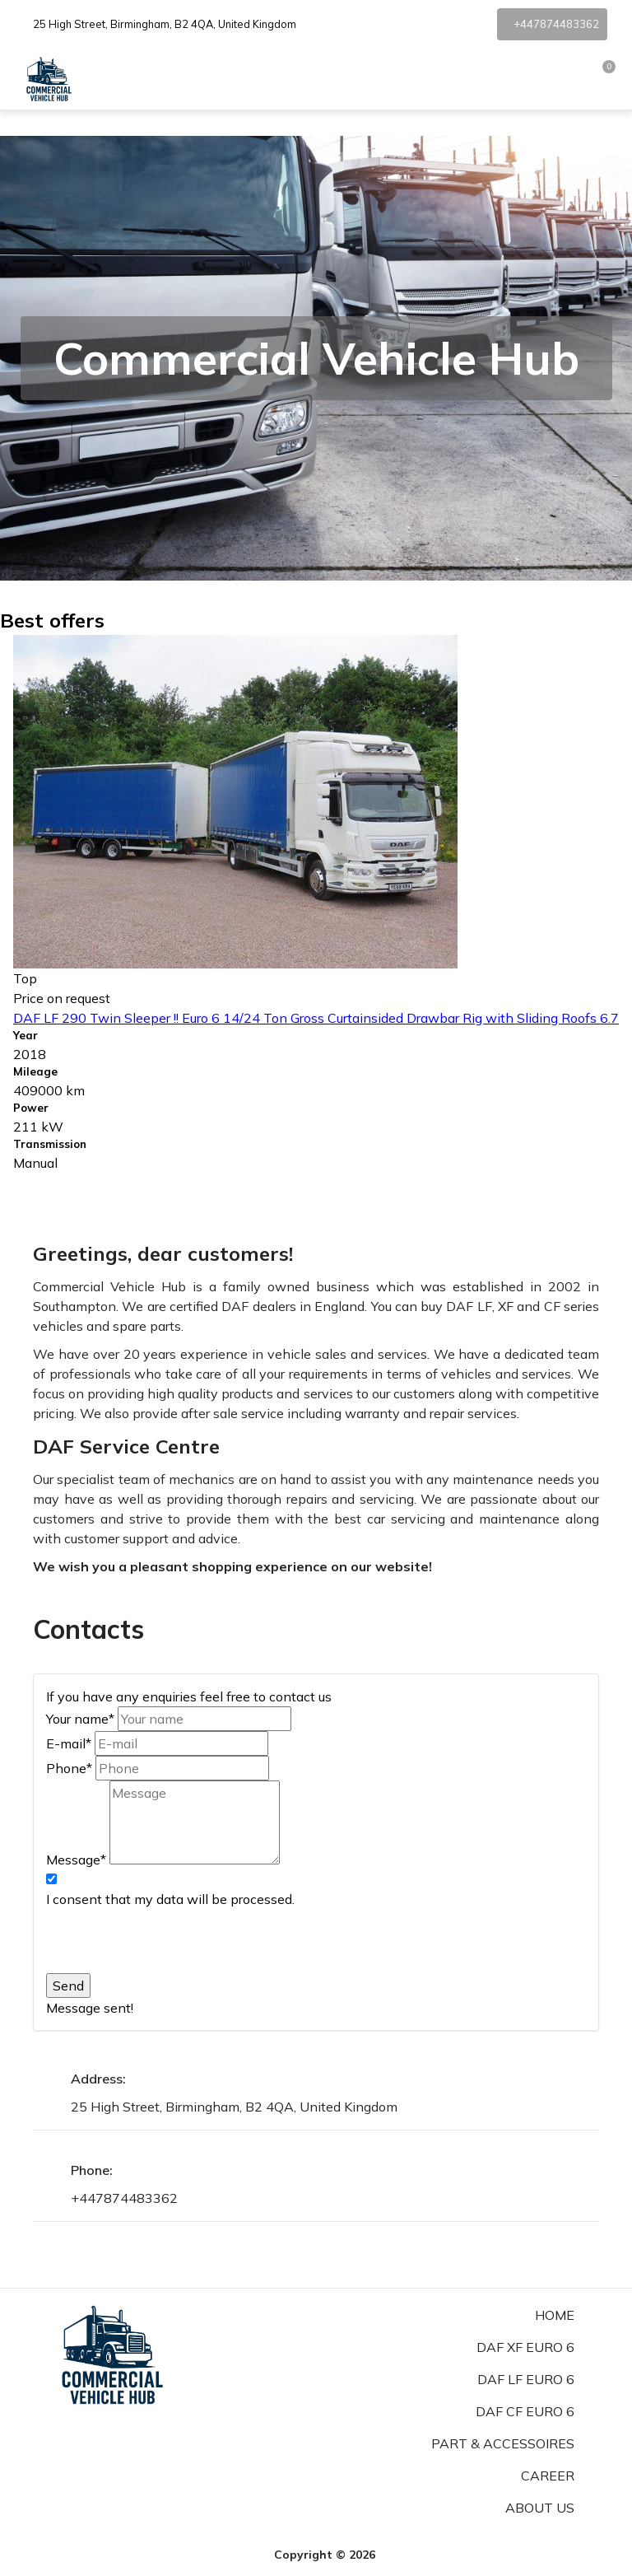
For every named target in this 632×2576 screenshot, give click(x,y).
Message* (76, 1859)
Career (547, 2475)
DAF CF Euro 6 (525, 2411)
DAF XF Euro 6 (525, 2347)
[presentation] (171, 1941)
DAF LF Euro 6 (525, 2379)
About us (539, 2507)
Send (68, 1985)
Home (554, 2315)
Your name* (80, 1718)
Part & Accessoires (502, 2443)
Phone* (69, 1768)
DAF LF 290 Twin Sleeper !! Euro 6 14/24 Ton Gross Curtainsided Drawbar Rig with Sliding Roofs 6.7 (316, 1018)
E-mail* (68, 1743)
